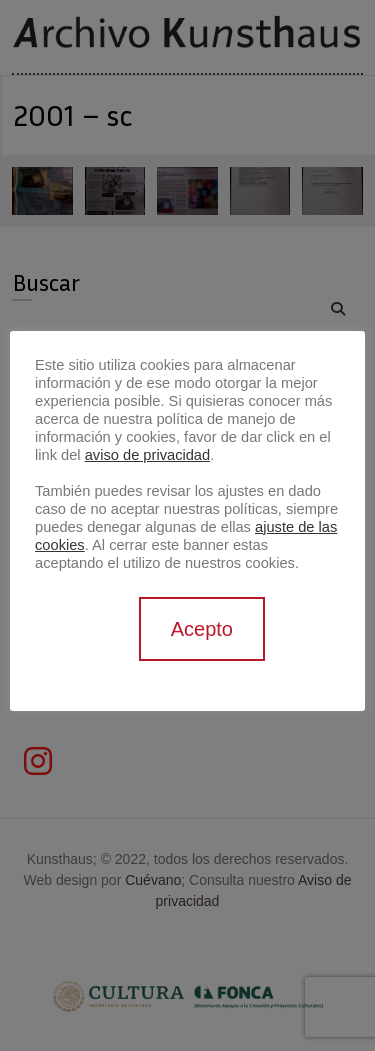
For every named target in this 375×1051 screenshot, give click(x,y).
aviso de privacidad (147, 455)
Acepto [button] (202, 629)
